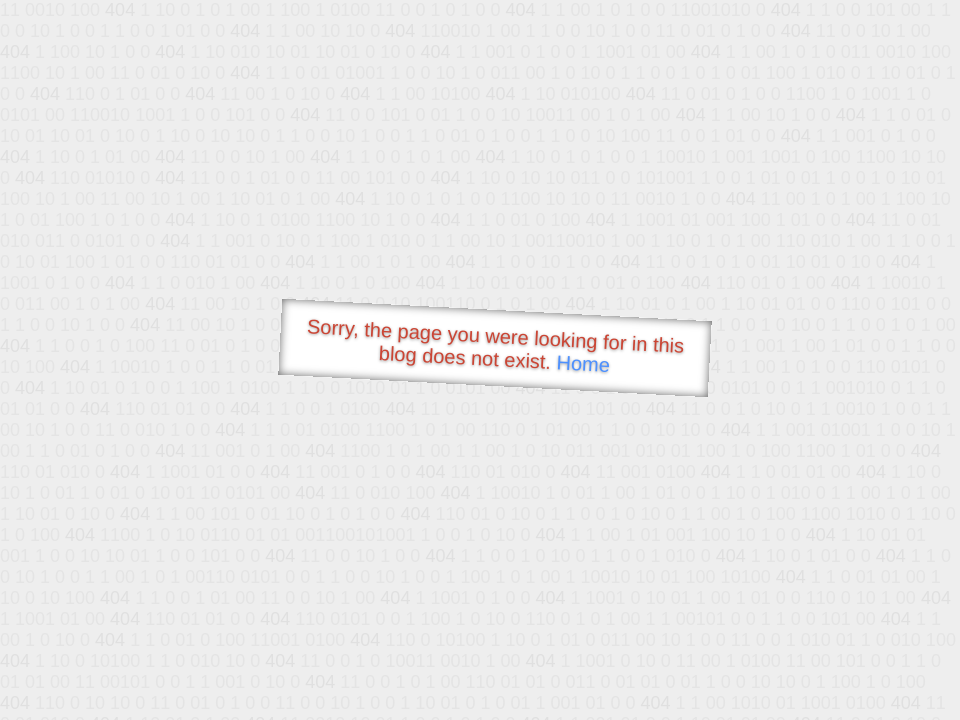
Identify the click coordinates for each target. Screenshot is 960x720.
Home (583, 363)
